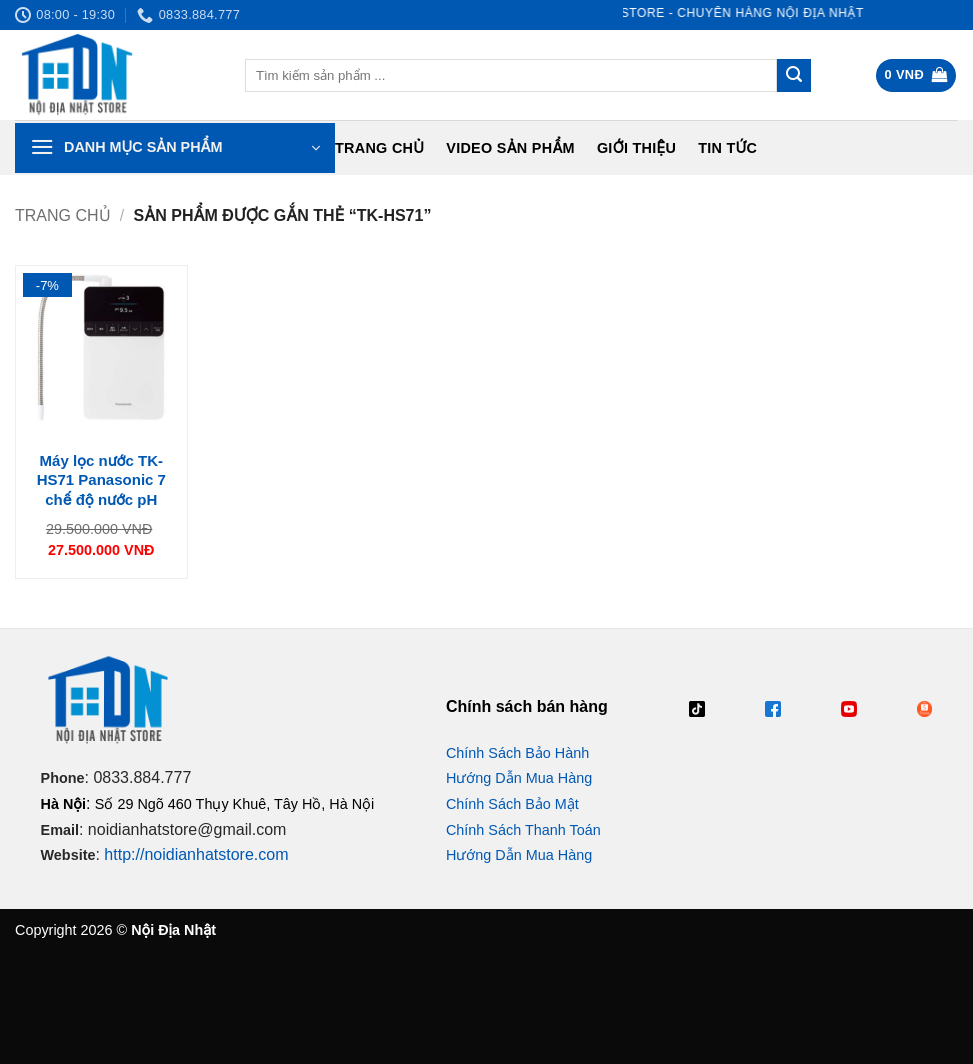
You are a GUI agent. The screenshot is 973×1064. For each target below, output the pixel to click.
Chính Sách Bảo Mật (512, 804)
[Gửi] (794, 76)
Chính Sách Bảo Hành (517, 753)
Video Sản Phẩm (510, 148)
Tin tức (727, 148)
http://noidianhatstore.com (196, 854)
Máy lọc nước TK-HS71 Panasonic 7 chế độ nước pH (101, 480)
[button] (916, 75)
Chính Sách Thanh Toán (523, 830)
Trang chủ (379, 148)
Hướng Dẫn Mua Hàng (519, 778)
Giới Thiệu (636, 148)
